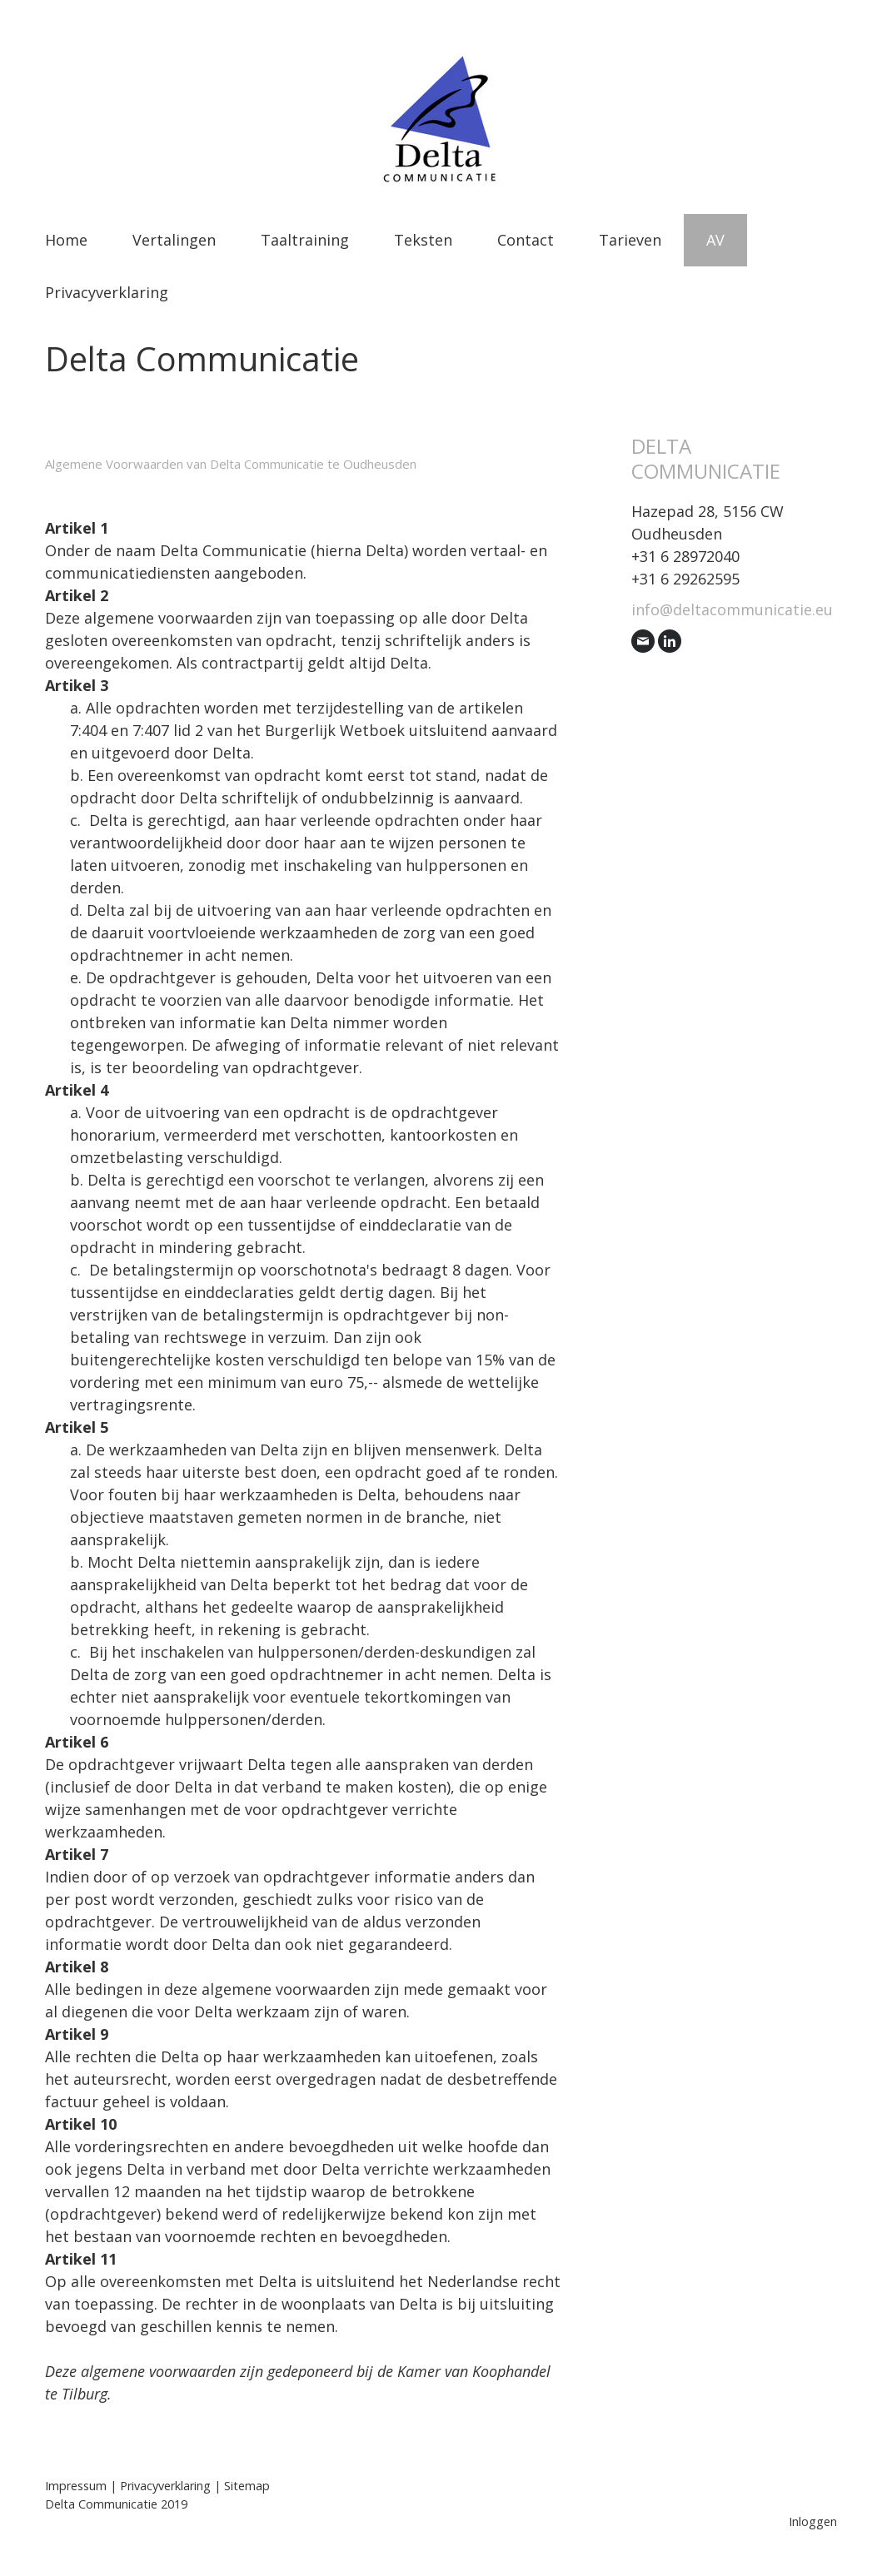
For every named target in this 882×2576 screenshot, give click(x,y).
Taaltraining (305, 240)
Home (66, 240)
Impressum (76, 2486)
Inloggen (813, 2521)
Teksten (423, 240)
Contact (525, 240)
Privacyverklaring (106, 292)
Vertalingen (174, 240)
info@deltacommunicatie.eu (732, 609)
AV (715, 240)
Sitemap (247, 2486)
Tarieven (630, 240)
